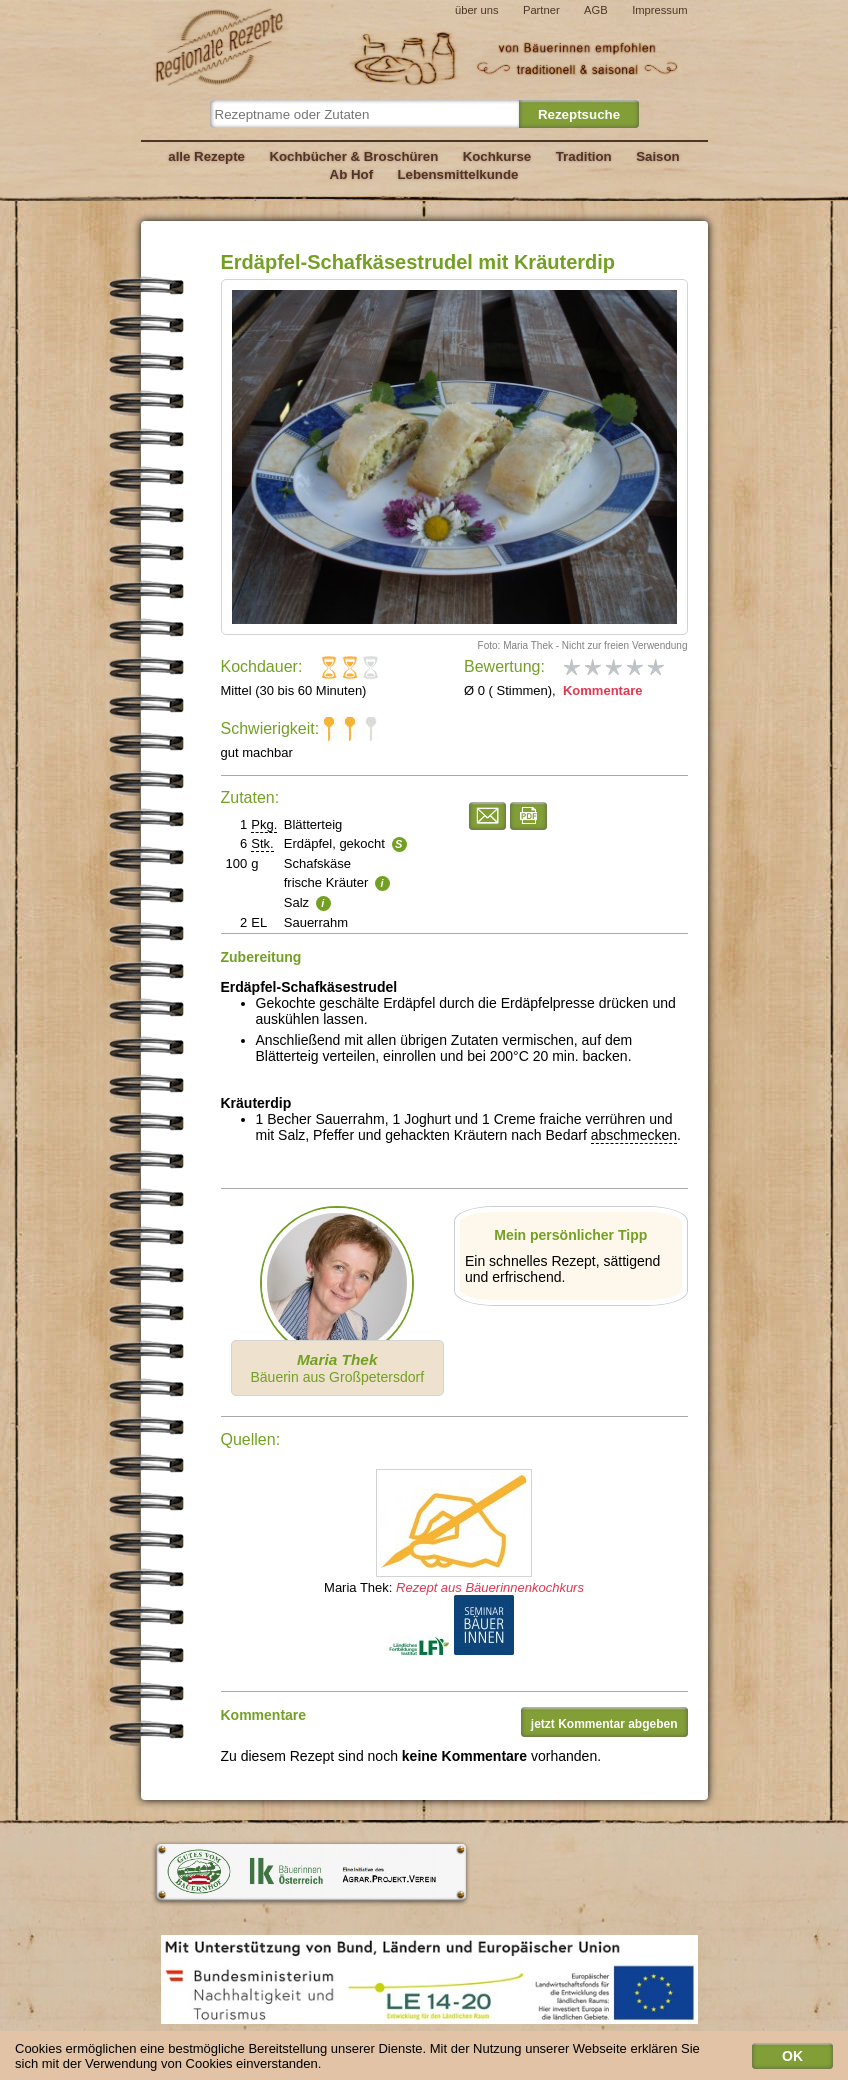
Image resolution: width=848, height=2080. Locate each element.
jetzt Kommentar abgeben (604, 1724)
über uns (477, 10)
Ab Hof (351, 174)
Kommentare (600, 690)
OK (792, 2059)
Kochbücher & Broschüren (353, 156)
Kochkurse (497, 156)
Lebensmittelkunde (458, 174)
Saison (658, 156)
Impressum (659, 10)
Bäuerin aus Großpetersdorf (337, 1368)
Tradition (584, 156)
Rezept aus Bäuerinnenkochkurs (490, 1587)
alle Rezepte (206, 156)
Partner (541, 10)
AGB (596, 10)
